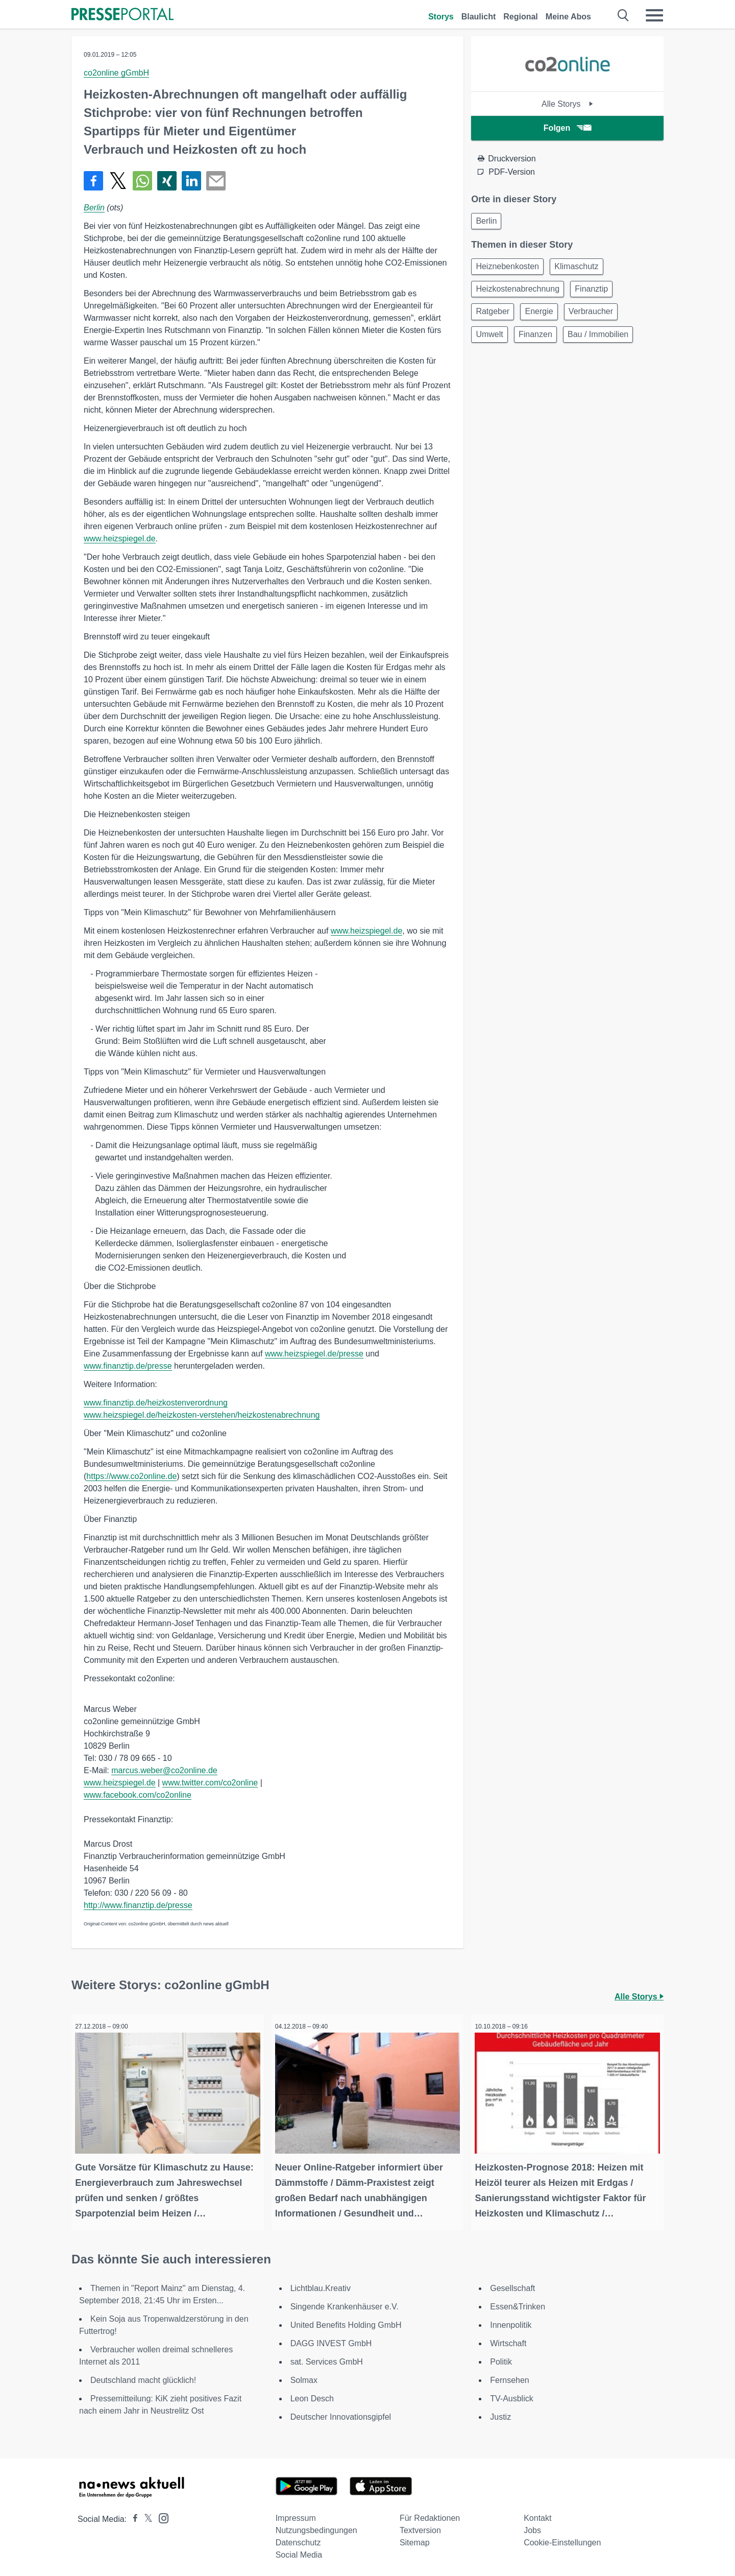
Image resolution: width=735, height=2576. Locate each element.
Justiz (500, 2413)
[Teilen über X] (118, 180)
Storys (441, 16)
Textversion (420, 2526)
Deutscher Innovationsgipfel (340, 2413)
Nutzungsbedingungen (316, 2526)
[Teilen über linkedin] (191, 180)
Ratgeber (494, 318)
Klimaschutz (582, 269)
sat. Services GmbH (326, 2358)
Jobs (532, 2526)
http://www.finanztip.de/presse (138, 1905)
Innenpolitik (510, 2321)
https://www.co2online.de (131, 1476)
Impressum (296, 2514)
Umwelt (491, 343)
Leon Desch (312, 2395)
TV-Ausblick (511, 2395)
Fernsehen (509, 2376)
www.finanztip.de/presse (128, 1366)
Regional (520, 16)
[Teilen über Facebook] (93, 180)
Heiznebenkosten (509, 269)
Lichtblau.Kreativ (320, 2284)
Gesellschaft (512, 2284)
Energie (545, 318)
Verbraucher (600, 318)
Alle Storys (567, 104)
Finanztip (597, 294)
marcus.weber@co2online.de (164, 1770)
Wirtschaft (508, 2339)
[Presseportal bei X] (145, 2515)
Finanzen (541, 343)
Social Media (299, 2551)
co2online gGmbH (116, 72)
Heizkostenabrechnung (519, 294)
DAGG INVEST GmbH (331, 2339)
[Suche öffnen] (623, 15)
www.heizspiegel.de (120, 538)
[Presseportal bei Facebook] (132, 2515)
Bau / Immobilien (607, 343)
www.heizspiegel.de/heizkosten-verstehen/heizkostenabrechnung (202, 1415)
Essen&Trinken (517, 2303)
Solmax (303, 2376)
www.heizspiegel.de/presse (314, 1353)
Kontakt (537, 2514)
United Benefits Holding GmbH (346, 2321)
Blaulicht (478, 16)
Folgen (567, 128)
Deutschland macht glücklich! (143, 2376)
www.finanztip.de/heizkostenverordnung (156, 1402)
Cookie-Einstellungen (562, 2539)
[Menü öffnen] (654, 15)
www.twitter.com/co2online (210, 1782)
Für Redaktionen (430, 2514)
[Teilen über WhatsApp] (142, 180)
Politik (501, 2358)
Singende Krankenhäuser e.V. (344, 2303)
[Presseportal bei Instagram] (160, 2514)
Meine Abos (568, 16)
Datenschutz (298, 2539)
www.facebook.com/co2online (137, 1795)
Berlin (94, 207)
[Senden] (216, 180)
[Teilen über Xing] (167, 180)
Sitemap (415, 2539)
